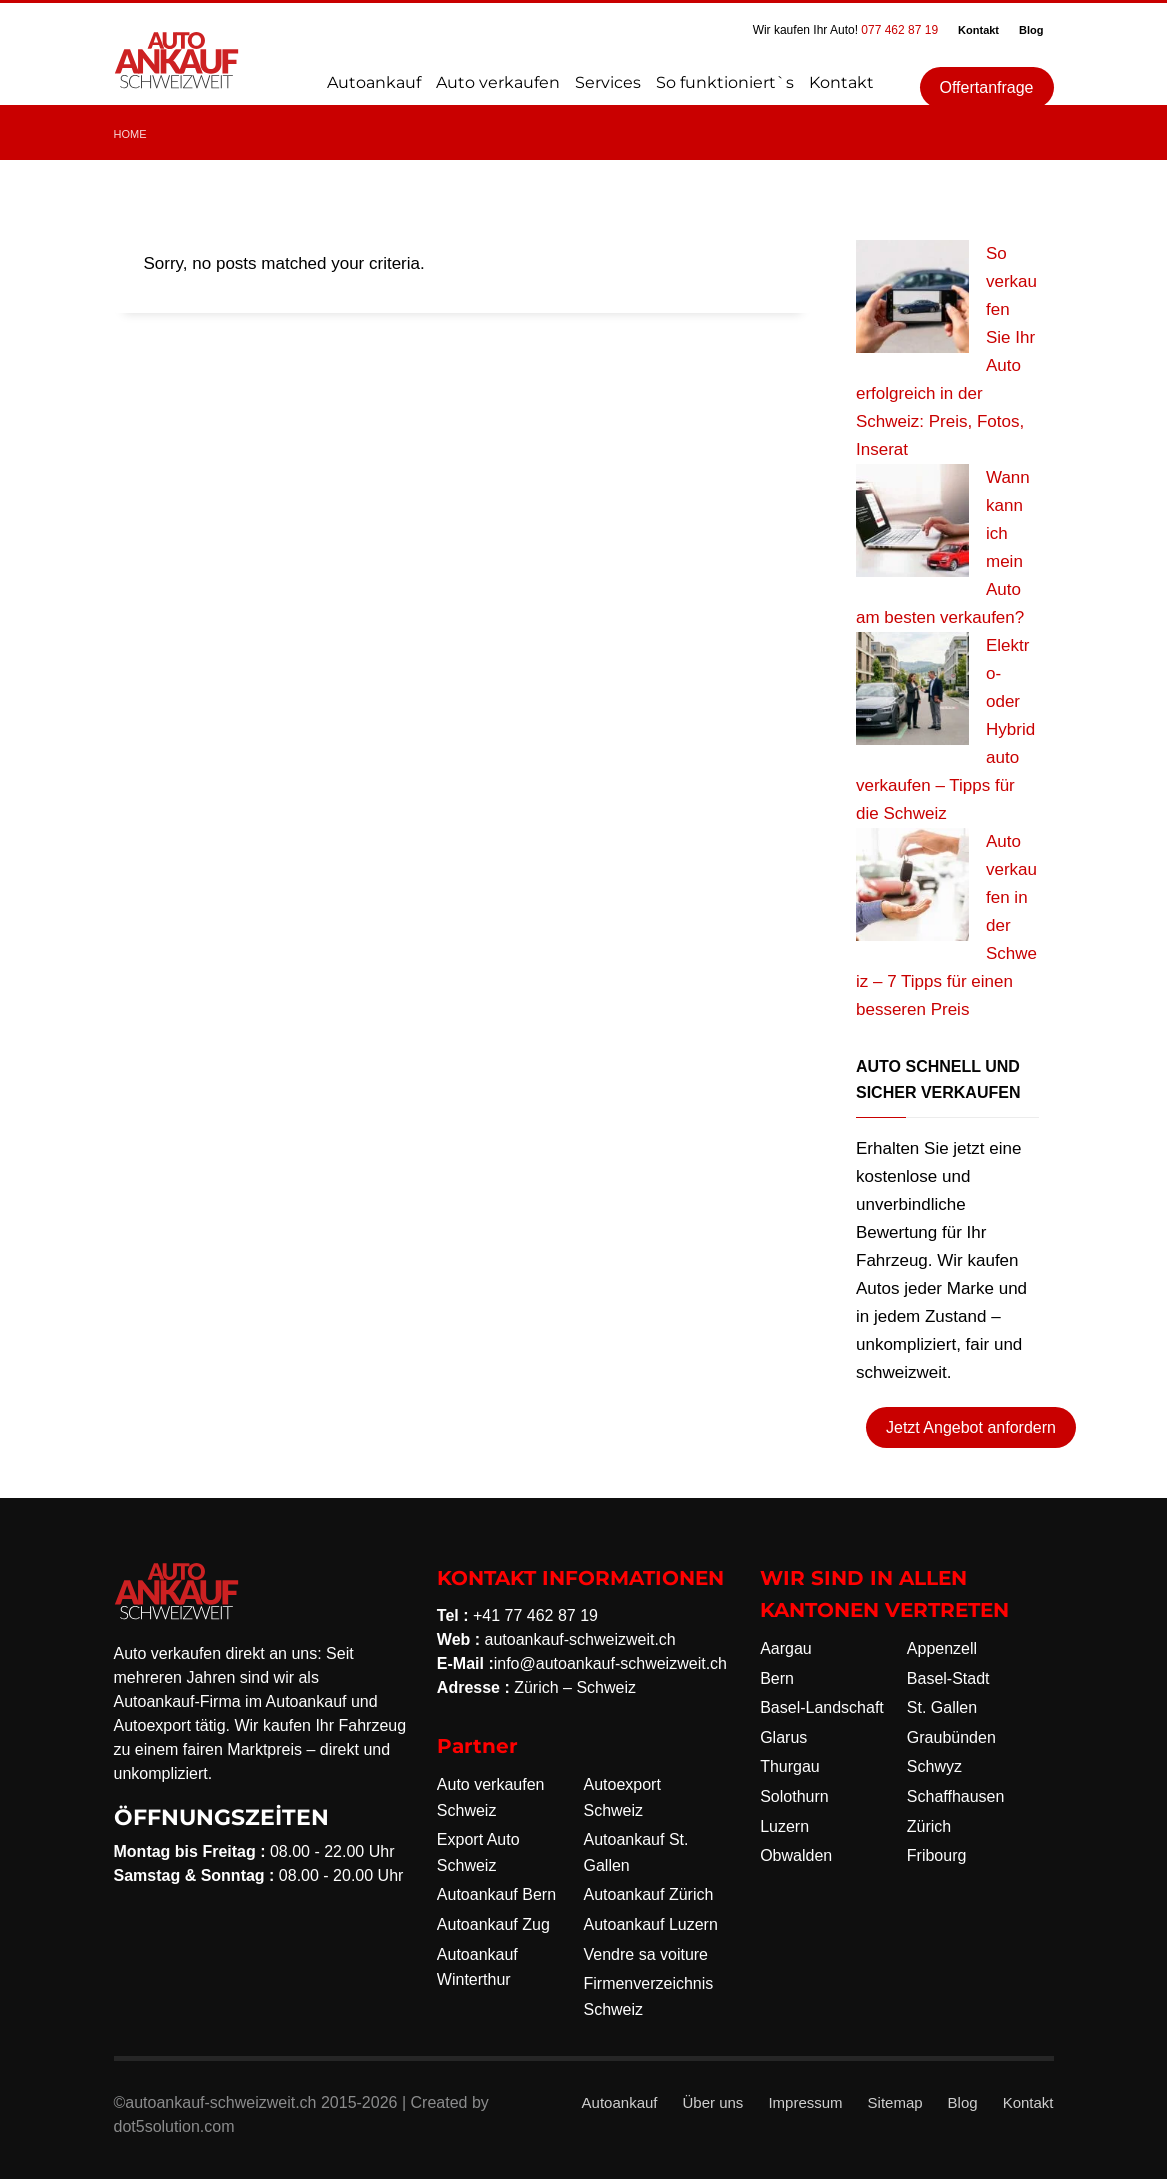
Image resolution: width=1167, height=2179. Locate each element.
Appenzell (942, 1648)
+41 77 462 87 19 (535, 1615)
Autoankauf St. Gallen (635, 1852)
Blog (1031, 30)
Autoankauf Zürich (648, 1894)
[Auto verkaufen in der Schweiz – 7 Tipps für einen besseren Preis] (912, 884)
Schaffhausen (956, 1796)
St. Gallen (942, 1707)
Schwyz (934, 1766)
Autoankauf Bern (496, 1894)
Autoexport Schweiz (621, 1797)
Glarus (783, 1737)
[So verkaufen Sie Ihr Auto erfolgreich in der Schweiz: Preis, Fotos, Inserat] (912, 296)
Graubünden (951, 1737)
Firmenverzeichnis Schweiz (648, 1996)
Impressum (805, 2102)
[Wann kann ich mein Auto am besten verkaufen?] (912, 520)
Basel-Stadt (948, 1678)
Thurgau (790, 1766)
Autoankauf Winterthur (477, 1967)
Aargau (786, 1648)
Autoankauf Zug (493, 1924)
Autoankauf (620, 2102)
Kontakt (978, 30)
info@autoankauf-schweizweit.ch (610, 1663)
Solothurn (794, 1796)
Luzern (784, 1826)
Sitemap (895, 2102)
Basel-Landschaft (822, 1707)
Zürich (929, 1826)
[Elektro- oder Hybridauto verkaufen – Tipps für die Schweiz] (912, 688)
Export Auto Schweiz (478, 1852)
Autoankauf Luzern (650, 1924)
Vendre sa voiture (645, 1954)
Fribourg (937, 1855)
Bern (777, 1678)
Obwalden (796, 1855)
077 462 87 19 (899, 30)
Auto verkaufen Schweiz (491, 1797)
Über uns (713, 2102)
